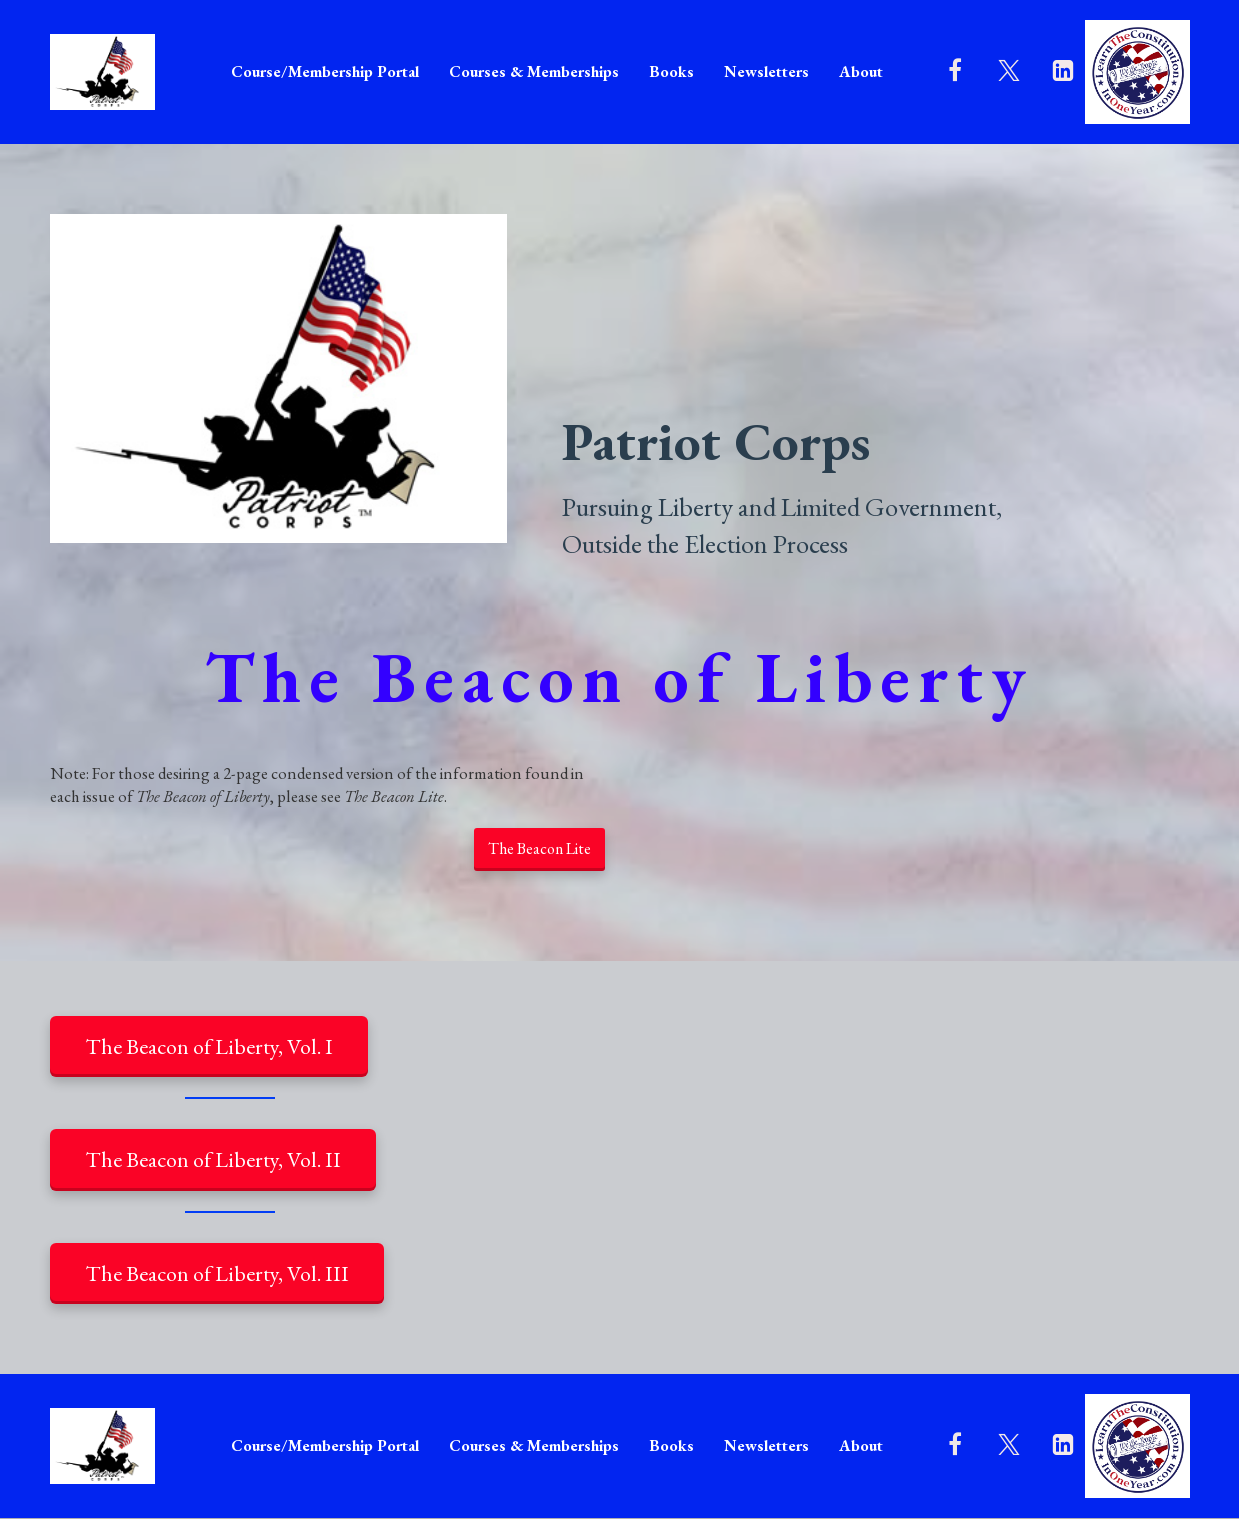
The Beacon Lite (539, 848)
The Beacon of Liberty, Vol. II (213, 1159)
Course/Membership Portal (325, 71)
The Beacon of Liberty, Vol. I (209, 1046)
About (861, 71)
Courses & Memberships (534, 71)
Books (671, 71)
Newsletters (766, 71)
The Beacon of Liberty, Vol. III (217, 1273)
